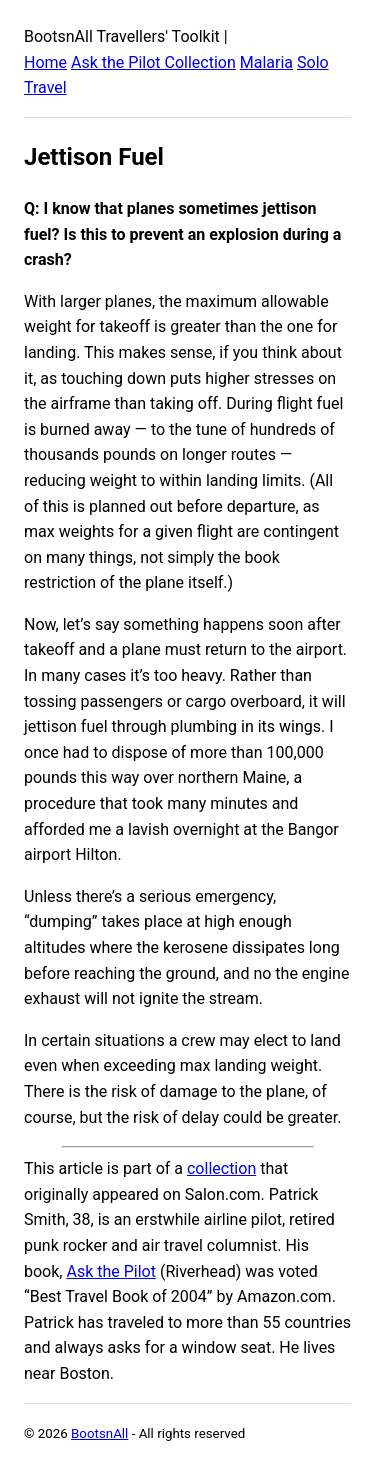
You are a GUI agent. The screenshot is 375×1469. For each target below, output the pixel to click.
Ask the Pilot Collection (153, 62)
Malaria (266, 62)
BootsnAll (99, 1433)
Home (45, 62)
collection (221, 1168)
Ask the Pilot (111, 1271)
